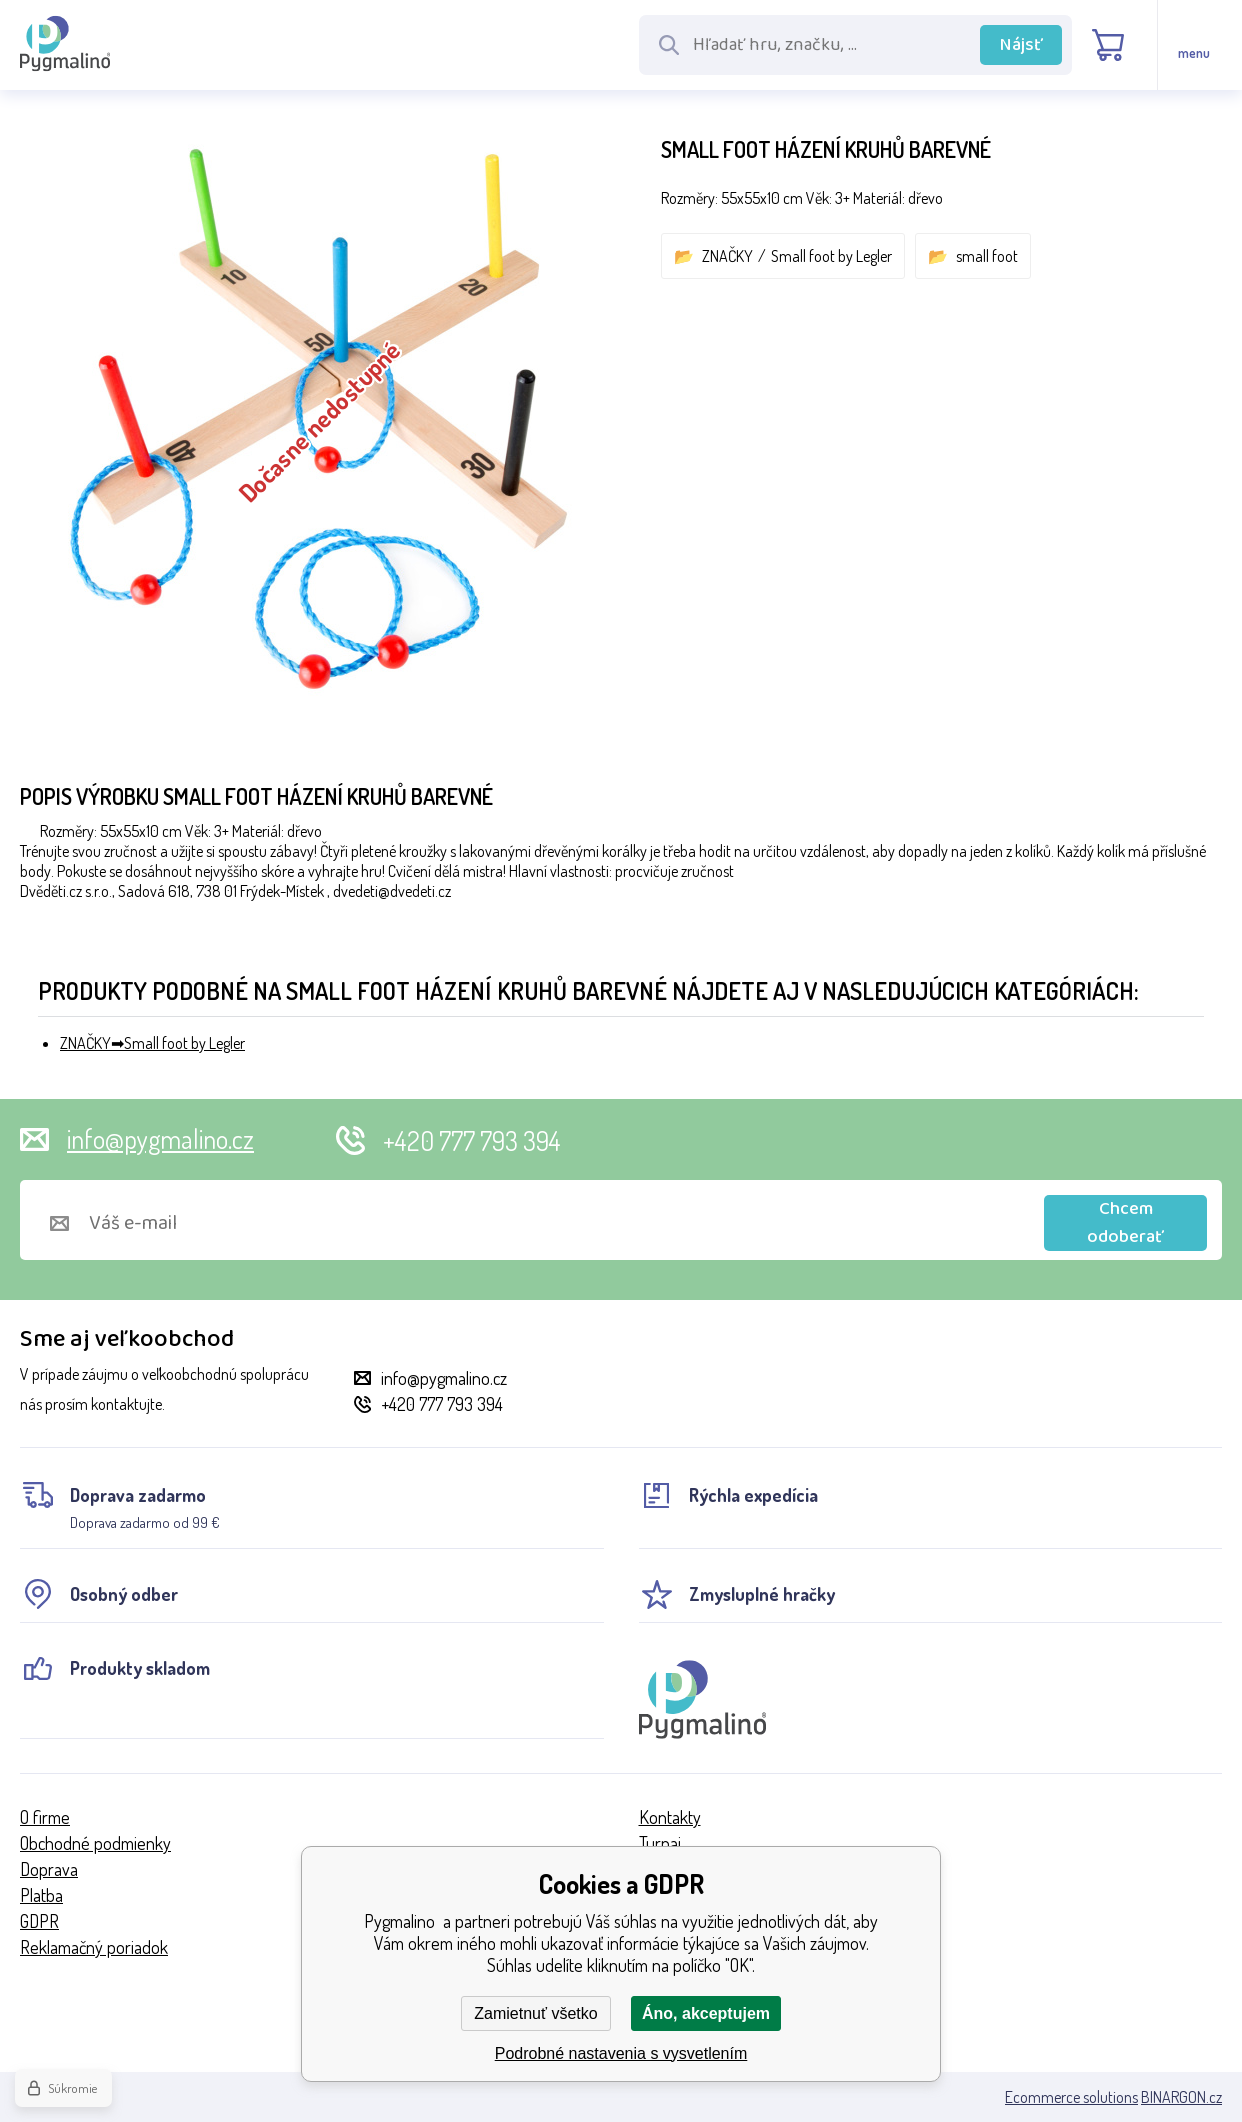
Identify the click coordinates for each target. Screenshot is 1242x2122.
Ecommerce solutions (1071, 2097)
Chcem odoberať (1125, 1223)
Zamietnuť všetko (535, 2013)
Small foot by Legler (831, 256)
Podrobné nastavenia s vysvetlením (621, 2053)
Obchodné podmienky (95, 1843)
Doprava (49, 1869)
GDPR (39, 1921)
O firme (45, 1817)
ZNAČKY (727, 256)
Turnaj (660, 1843)
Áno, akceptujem (706, 2013)
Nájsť (1021, 45)
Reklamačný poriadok (94, 1947)
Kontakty (670, 1817)
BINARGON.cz (1181, 2097)
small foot (987, 256)
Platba (41, 1895)
